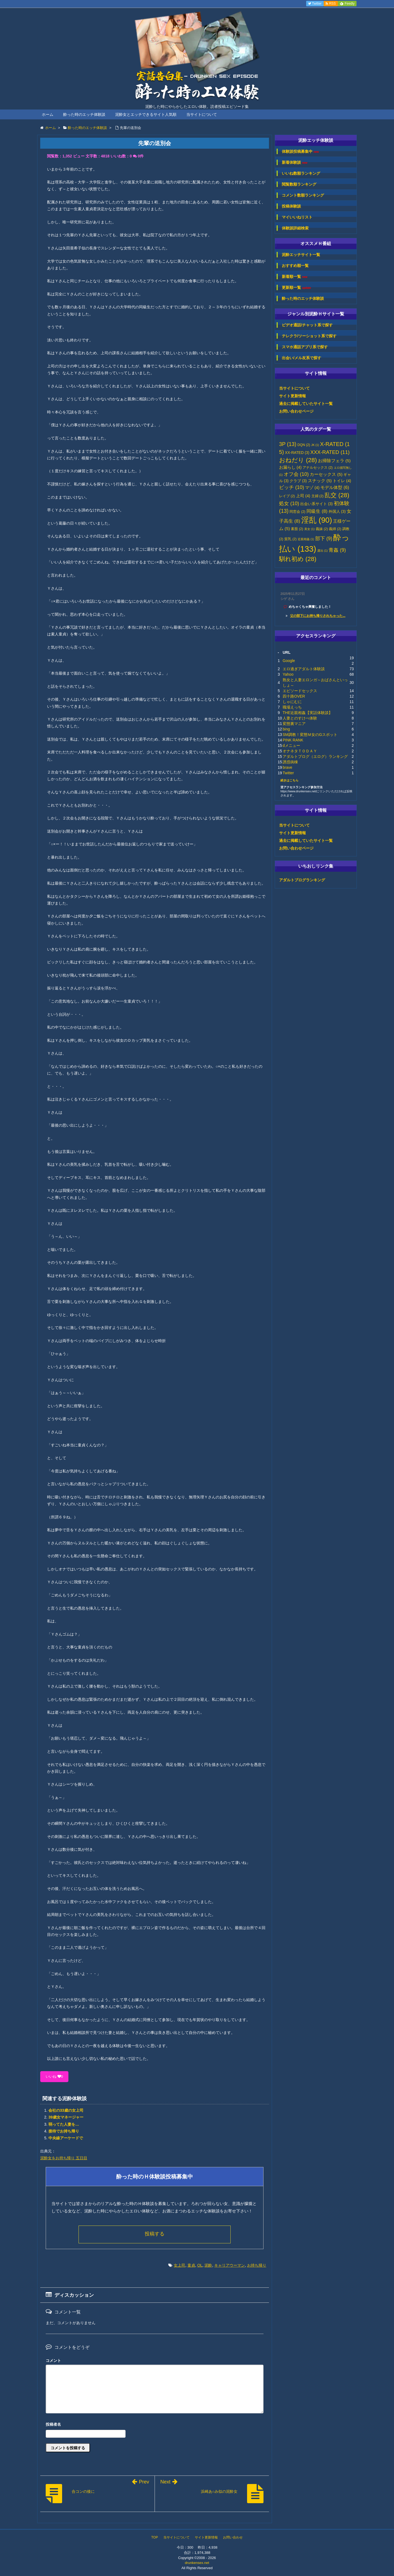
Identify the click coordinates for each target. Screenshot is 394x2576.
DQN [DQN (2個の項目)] (303, 445)
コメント (53, 2360)
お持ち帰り (256, 2265)
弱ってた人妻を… (63, 2124)
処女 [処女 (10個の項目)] (289, 503)
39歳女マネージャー (65, 2117)
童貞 (191, 2265)
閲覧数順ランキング (299, 184)
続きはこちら (289, 780)
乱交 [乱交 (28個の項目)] (337, 495)
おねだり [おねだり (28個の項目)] (298, 460)
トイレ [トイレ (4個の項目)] (342, 481)
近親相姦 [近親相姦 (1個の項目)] (306, 539)
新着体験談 (294, 162)
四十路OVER (294, 696)
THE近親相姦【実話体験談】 (307, 712)
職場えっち (292, 707)
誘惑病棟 (290, 762)
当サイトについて (201, 114)
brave (287, 767)
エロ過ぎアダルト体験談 (304, 669)
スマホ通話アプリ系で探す (305, 347)
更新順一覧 (296, 288)
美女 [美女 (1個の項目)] (309, 529)
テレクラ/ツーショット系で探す (309, 336)
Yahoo (288, 674)
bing (286, 729)
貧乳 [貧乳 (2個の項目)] (290, 539)
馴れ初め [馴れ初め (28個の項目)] (297, 559)
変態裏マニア (294, 723)
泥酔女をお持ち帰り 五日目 (63, 2158)
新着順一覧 (294, 277)
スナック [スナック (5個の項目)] (320, 480)
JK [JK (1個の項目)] (315, 445)
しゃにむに (292, 702)
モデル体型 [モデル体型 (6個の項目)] (334, 487)
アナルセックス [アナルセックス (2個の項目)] (318, 468)
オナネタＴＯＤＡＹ (300, 751)
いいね (54, 2076)
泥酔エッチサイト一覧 (301, 255)
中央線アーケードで (65, 2138)
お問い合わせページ (296, 411)
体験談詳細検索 (295, 228)
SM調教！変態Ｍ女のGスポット (310, 734)
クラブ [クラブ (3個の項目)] (298, 481)
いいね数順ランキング (301, 173)
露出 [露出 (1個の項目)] (322, 550)
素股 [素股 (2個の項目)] (297, 529)
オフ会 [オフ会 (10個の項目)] (296, 474)
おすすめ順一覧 (295, 265)
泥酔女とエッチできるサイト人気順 (145, 114)
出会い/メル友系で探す (301, 358)
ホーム (47, 114)
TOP (154, 2537)
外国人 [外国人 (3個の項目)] (337, 512)
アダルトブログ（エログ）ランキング (315, 756)
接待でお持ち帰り (63, 2131)
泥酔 (208, 2265)
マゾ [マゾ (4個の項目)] (312, 487)
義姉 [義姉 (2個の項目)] (335, 529)
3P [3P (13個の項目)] (287, 444)
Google (289, 660)
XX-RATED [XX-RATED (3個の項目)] (297, 453)
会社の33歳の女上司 (65, 2110)
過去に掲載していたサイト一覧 (306, 403)
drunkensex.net (197, 2563)
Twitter (288, 773)
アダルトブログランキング (302, 880)
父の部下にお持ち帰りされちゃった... (317, 616)
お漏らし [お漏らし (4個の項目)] (290, 467)
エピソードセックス (300, 691)
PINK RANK (293, 740)
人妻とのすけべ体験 (300, 718)
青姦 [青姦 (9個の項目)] (337, 550)
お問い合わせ (233, 2537)
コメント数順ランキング (303, 195)
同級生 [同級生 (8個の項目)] (317, 511)
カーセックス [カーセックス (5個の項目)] (326, 474)
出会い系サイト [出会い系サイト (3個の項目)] (316, 504)
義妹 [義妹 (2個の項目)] (322, 529)
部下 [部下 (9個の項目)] (323, 538)
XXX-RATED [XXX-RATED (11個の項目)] (329, 452)
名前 (154, 2425)
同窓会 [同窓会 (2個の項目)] (297, 512)
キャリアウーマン (229, 2265)
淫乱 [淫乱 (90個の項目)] (316, 520)
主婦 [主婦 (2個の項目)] (317, 496)
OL (199, 2265)
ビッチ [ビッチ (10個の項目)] (291, 487)
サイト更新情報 (292, 396)
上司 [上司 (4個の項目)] (303, 496)
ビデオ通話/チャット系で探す (307, 325)
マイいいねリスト (297, 217)
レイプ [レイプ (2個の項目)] (287, 496)
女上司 (179, 2265)
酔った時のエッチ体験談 (84, 114)
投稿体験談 (291, 206)
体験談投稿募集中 (300, 151)
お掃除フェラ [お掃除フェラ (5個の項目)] (334, 460)
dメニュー (291, 745)
